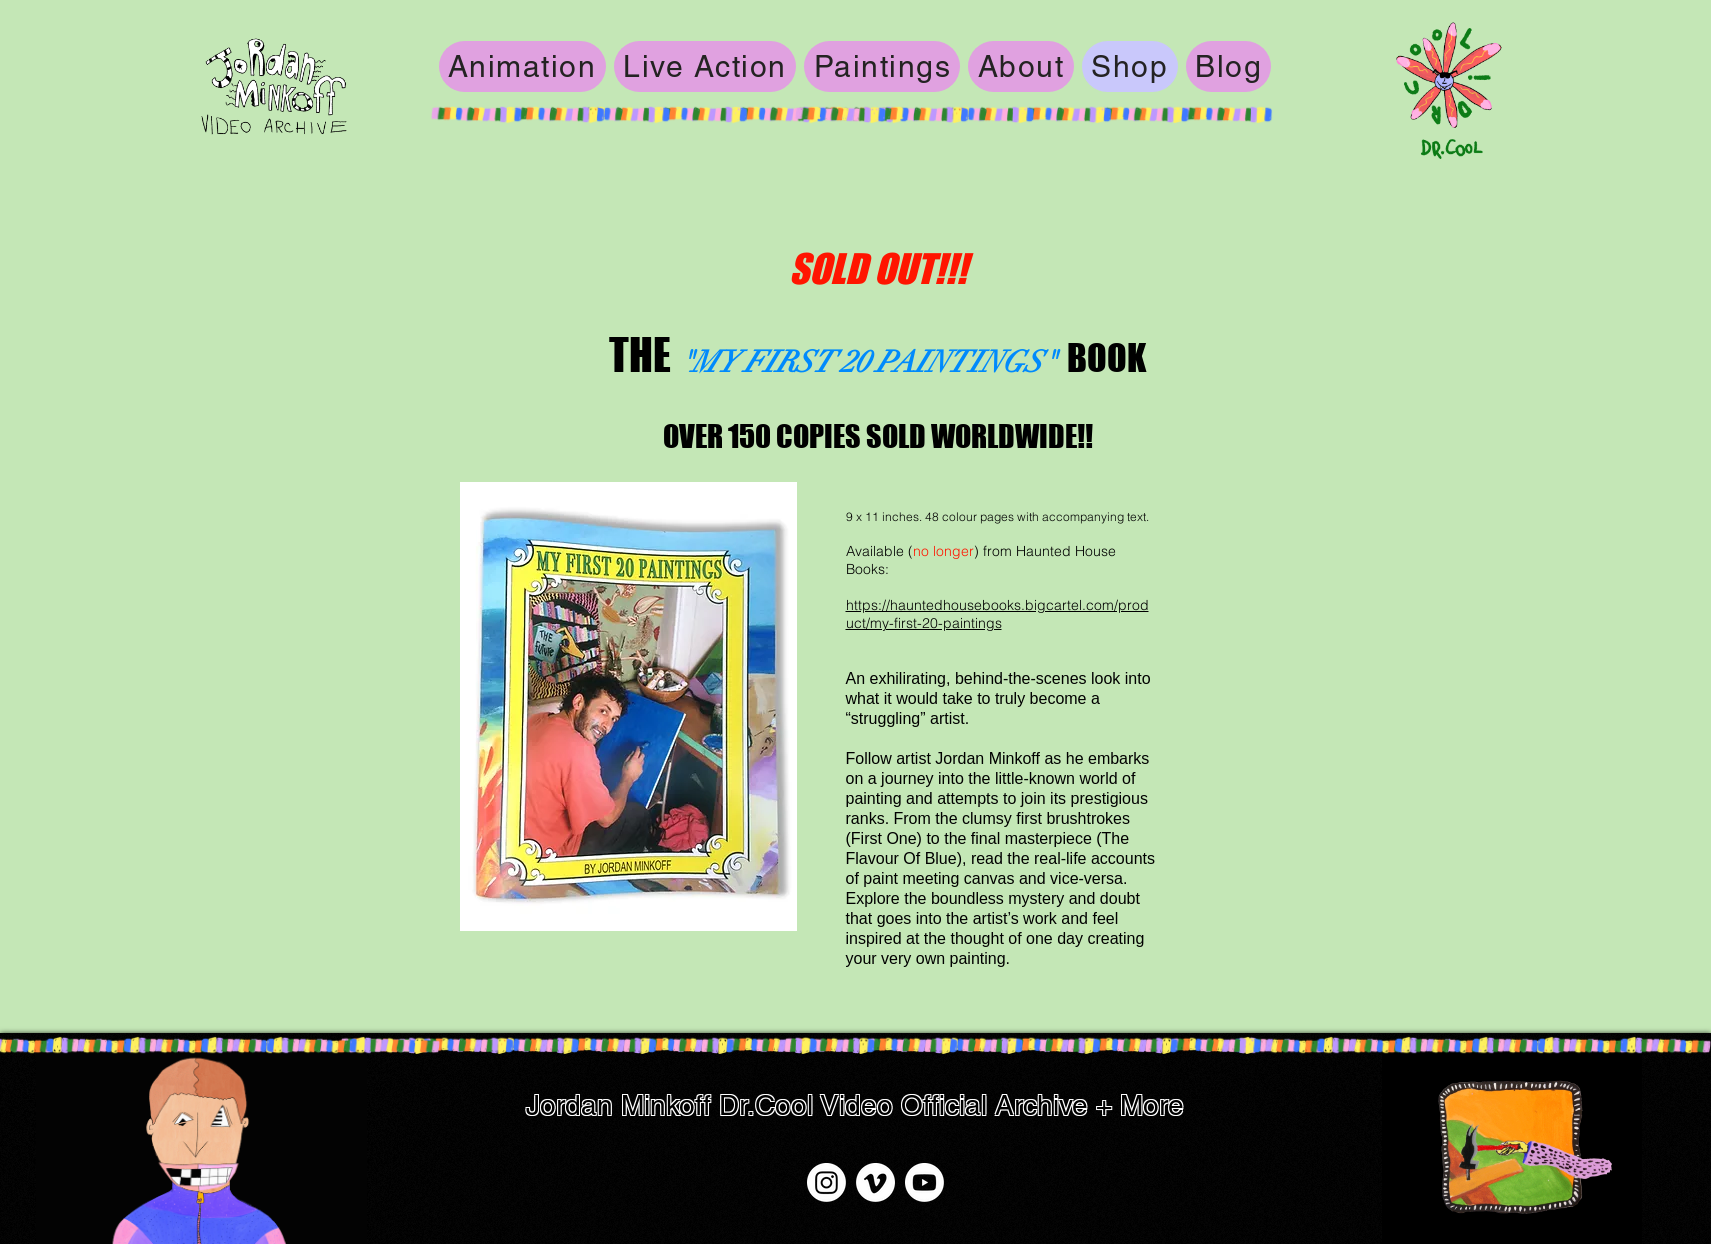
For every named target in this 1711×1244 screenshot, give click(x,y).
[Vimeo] (875, 1182)
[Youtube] (924, 1182)
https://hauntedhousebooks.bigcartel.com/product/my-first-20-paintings (997, 614)
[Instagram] (826, 1182)
